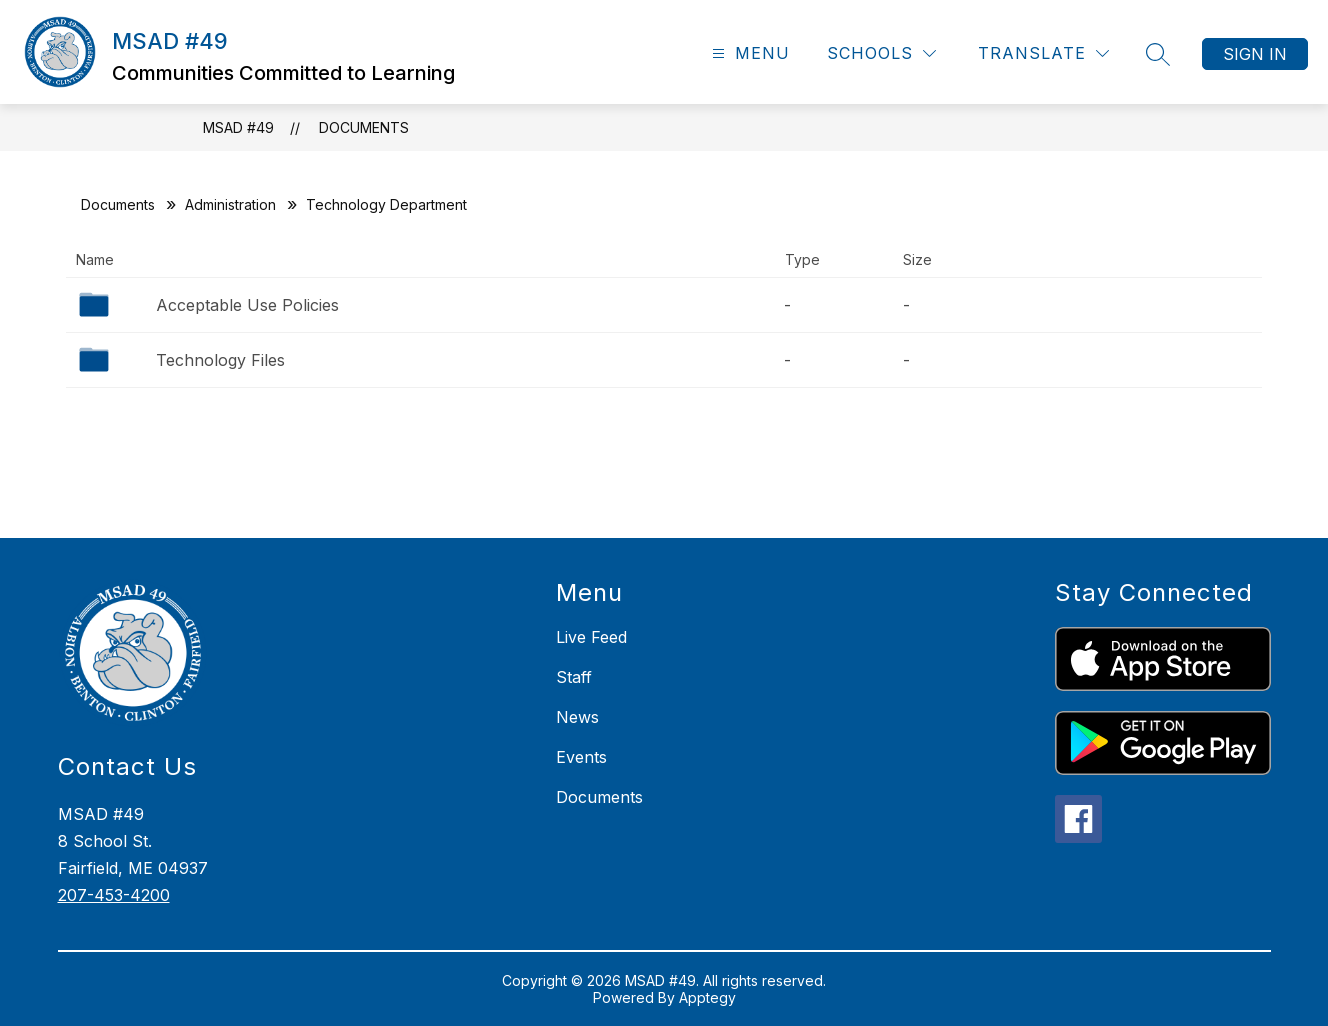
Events (581, 757)
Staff (574, 677)
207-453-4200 (114, 895)
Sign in (1255, 54)
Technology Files (220, 360)
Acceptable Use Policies (247, 305)
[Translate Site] (1043, 53)
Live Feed (591, 637)
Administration (230, 204)
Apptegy (707, 997)
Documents (364, 127)
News (577, 717)
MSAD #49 (238, 127)
